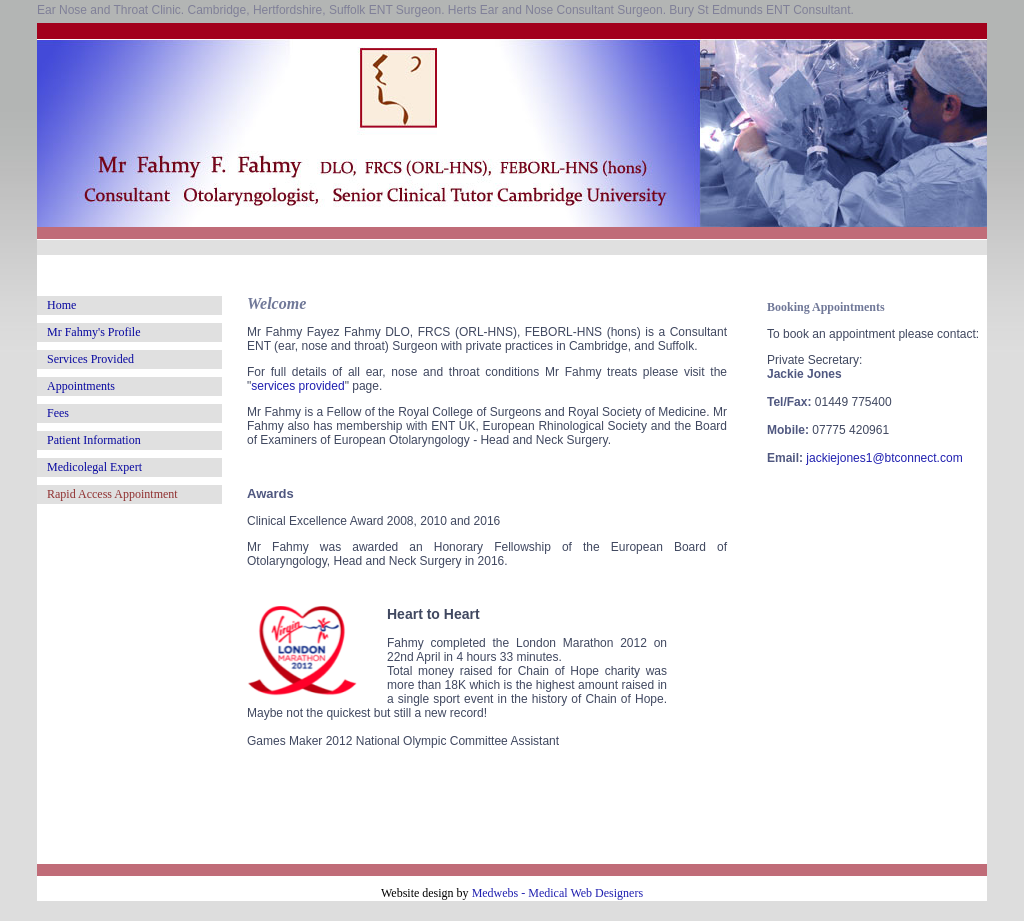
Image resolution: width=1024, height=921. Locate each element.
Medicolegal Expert (94, 467)
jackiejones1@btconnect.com (884, 458)
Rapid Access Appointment (112, 494)
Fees (58, 413)
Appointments (81, 386)
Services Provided (90, 359)
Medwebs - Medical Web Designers (557, 893)
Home (61, 305)
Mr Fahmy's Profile (94, 332)
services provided (297, 386)
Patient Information (94, 440)
